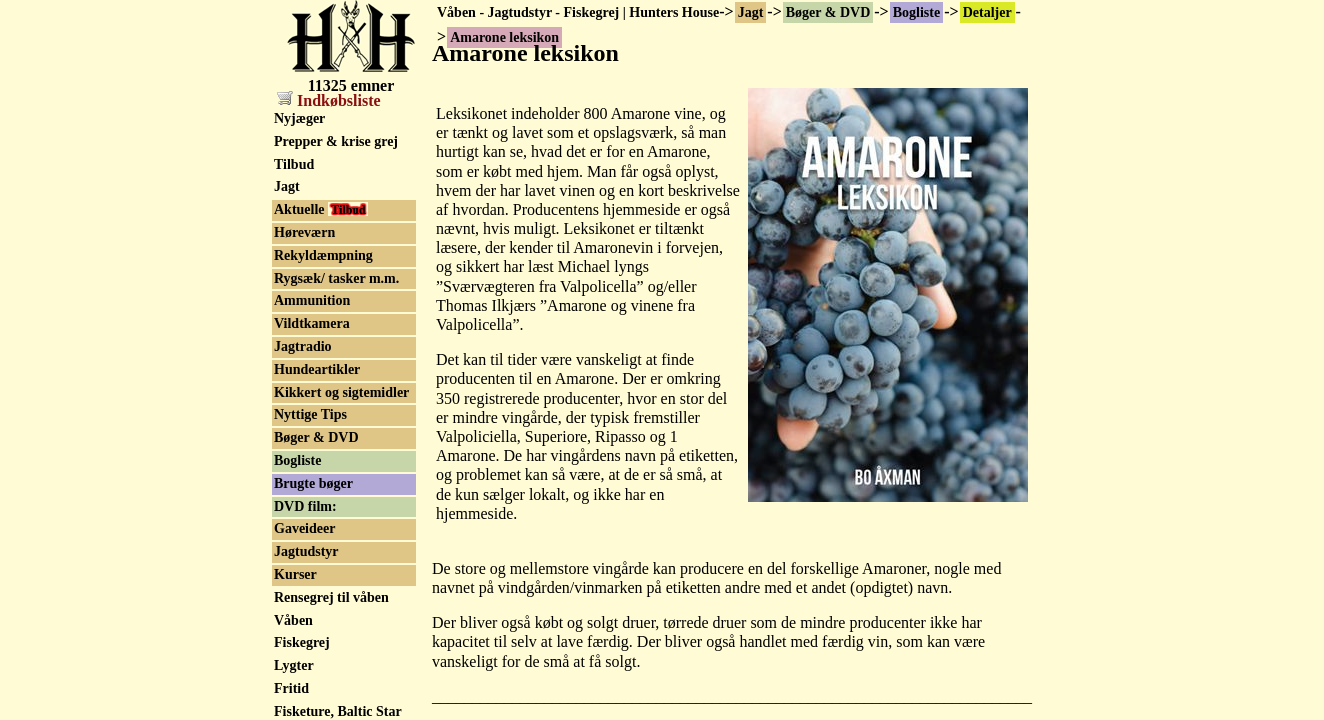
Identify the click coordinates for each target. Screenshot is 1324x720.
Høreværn (304, 232)
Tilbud (294, 164)
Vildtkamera (312, 323)
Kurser (295, 574)
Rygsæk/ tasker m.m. (336, 278)
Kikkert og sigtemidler (341, 392)
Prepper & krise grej (336, 141)
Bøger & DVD (828, 12)
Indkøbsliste (329, 100)
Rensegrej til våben (331, 597)
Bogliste (916, 12)
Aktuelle (321, 209)
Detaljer (987, 12)
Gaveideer (304, 528)
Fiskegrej (302, 642)
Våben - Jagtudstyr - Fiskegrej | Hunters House (578, 12)
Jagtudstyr (306, 551)
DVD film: (305, 506)
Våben (293, 620)
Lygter (294, 665)
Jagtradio (303, 346)
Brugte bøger (313, 483)
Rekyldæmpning (323, 255)
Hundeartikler (317, 369)
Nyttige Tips (310, 414)
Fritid (291, 688)
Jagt (751, 12)
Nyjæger (299, 118)
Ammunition (312, 300)
